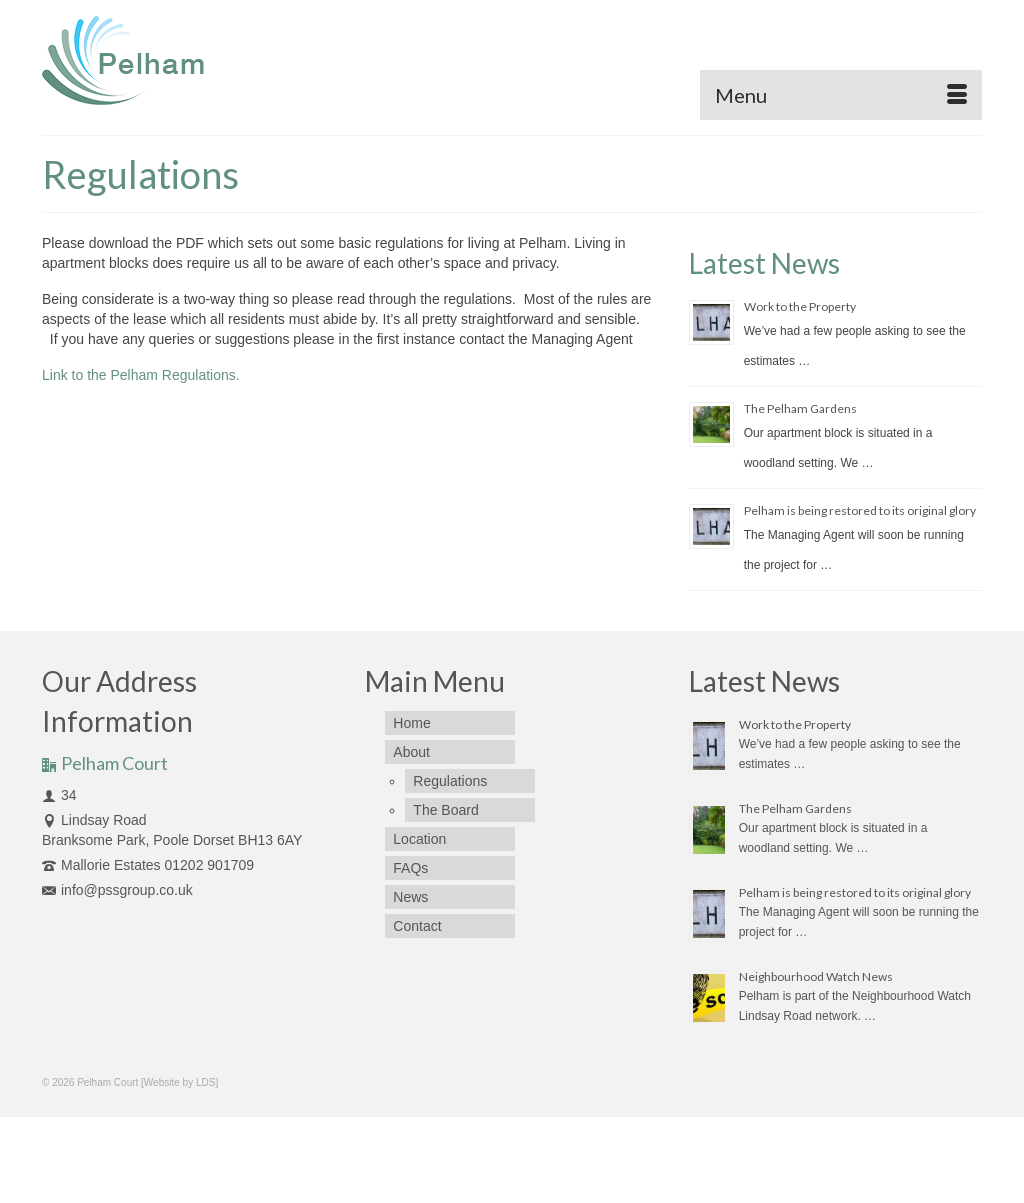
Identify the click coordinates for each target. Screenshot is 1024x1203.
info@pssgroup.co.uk (117, 890)
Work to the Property (800, 306)
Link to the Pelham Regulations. (141, 375)
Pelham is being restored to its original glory (860, 510)
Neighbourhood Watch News (816, 976)
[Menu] (841, 95)
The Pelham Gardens (800, 408)
